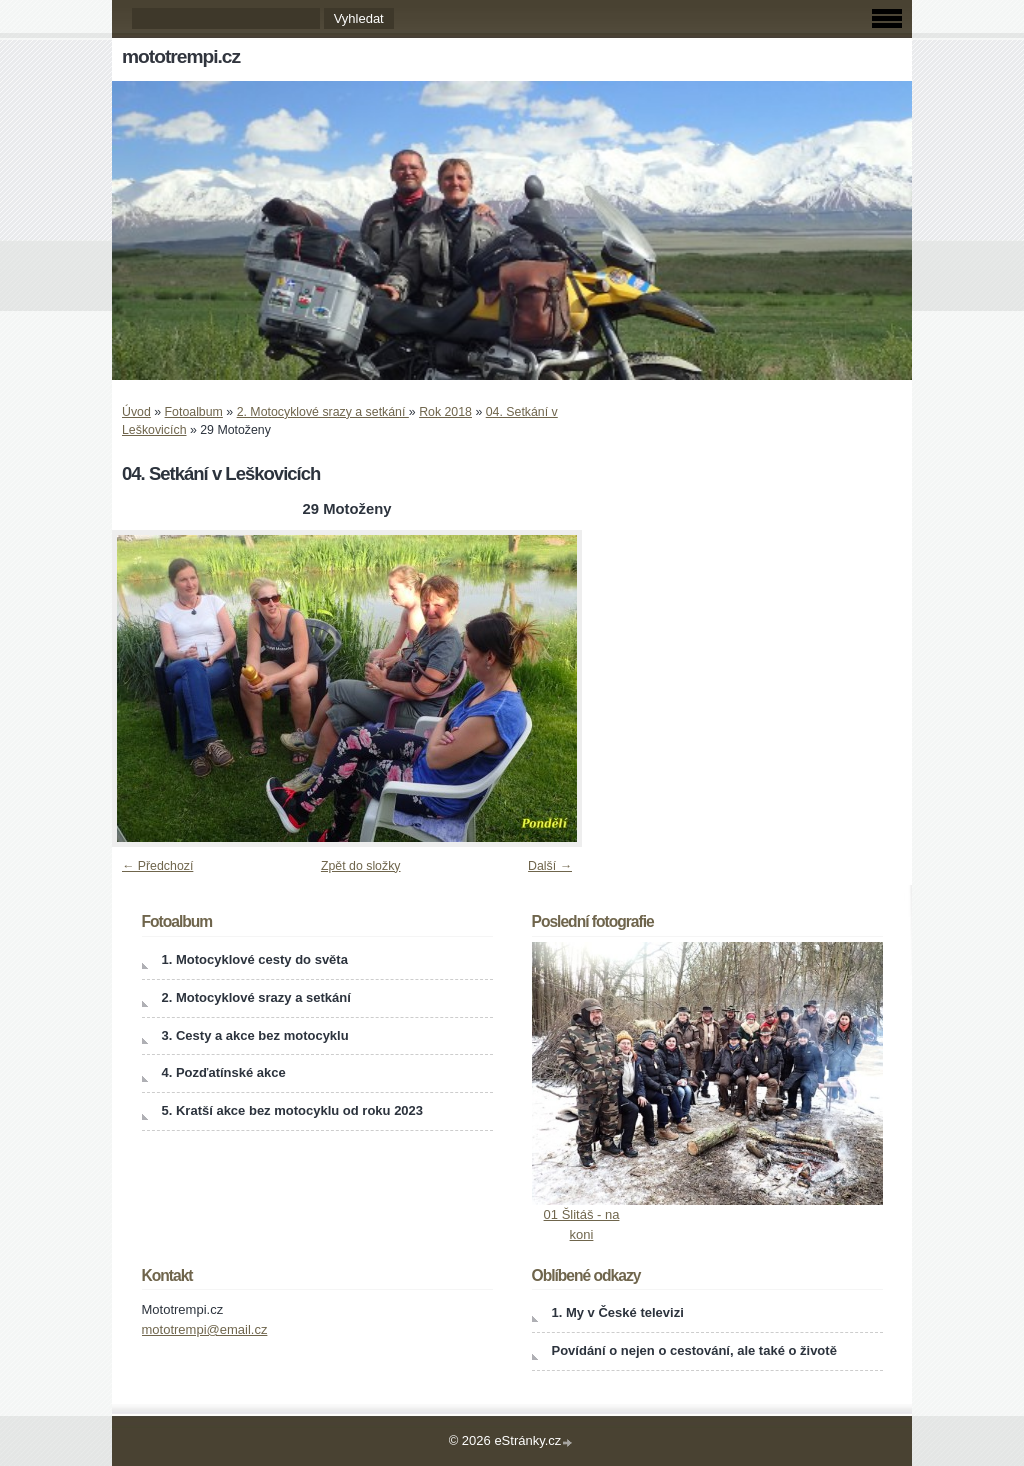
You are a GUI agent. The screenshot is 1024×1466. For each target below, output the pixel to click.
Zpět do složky (361, 866)
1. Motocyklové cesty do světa (255, 959)
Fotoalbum (194, 412)
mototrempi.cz (181, 56)
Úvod (136, 412)
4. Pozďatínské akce (224, 1072)
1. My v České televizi (618, 1312)
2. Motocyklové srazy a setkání (323, 412)
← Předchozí (157, 866)
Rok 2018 (445, 412)
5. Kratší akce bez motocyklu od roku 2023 (293, 1110)
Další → (550, 866)
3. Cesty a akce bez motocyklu (255, 1035)
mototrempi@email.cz (205, 1329)
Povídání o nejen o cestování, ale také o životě (694, 1350)
